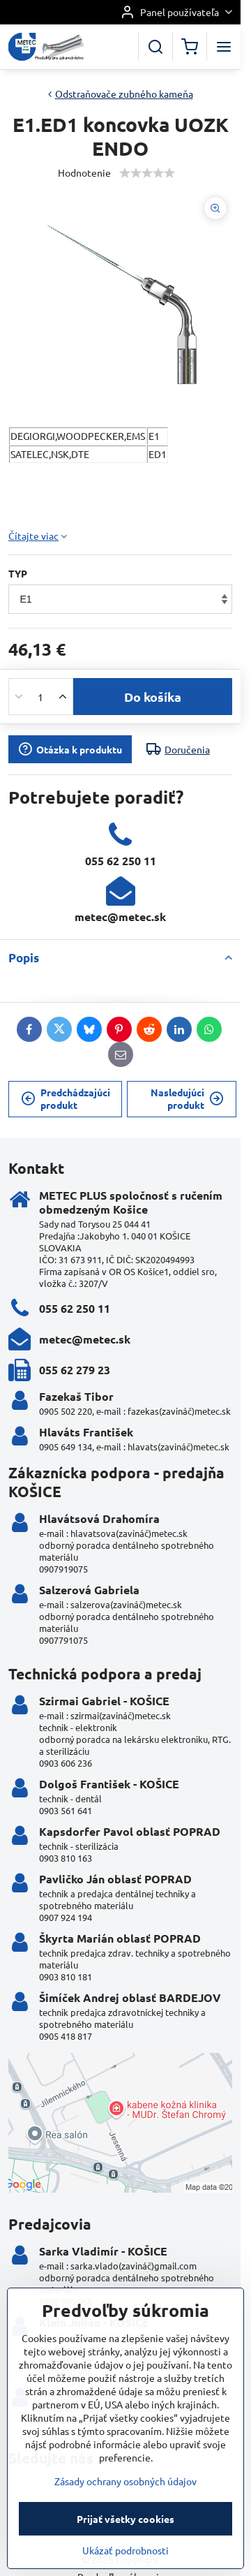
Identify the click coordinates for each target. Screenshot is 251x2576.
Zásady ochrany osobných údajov (125, 2529)
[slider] (147, 173)
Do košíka (152, 697)
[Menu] (224, 47)
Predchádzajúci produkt (65, 1098)
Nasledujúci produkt (187, 1098)
